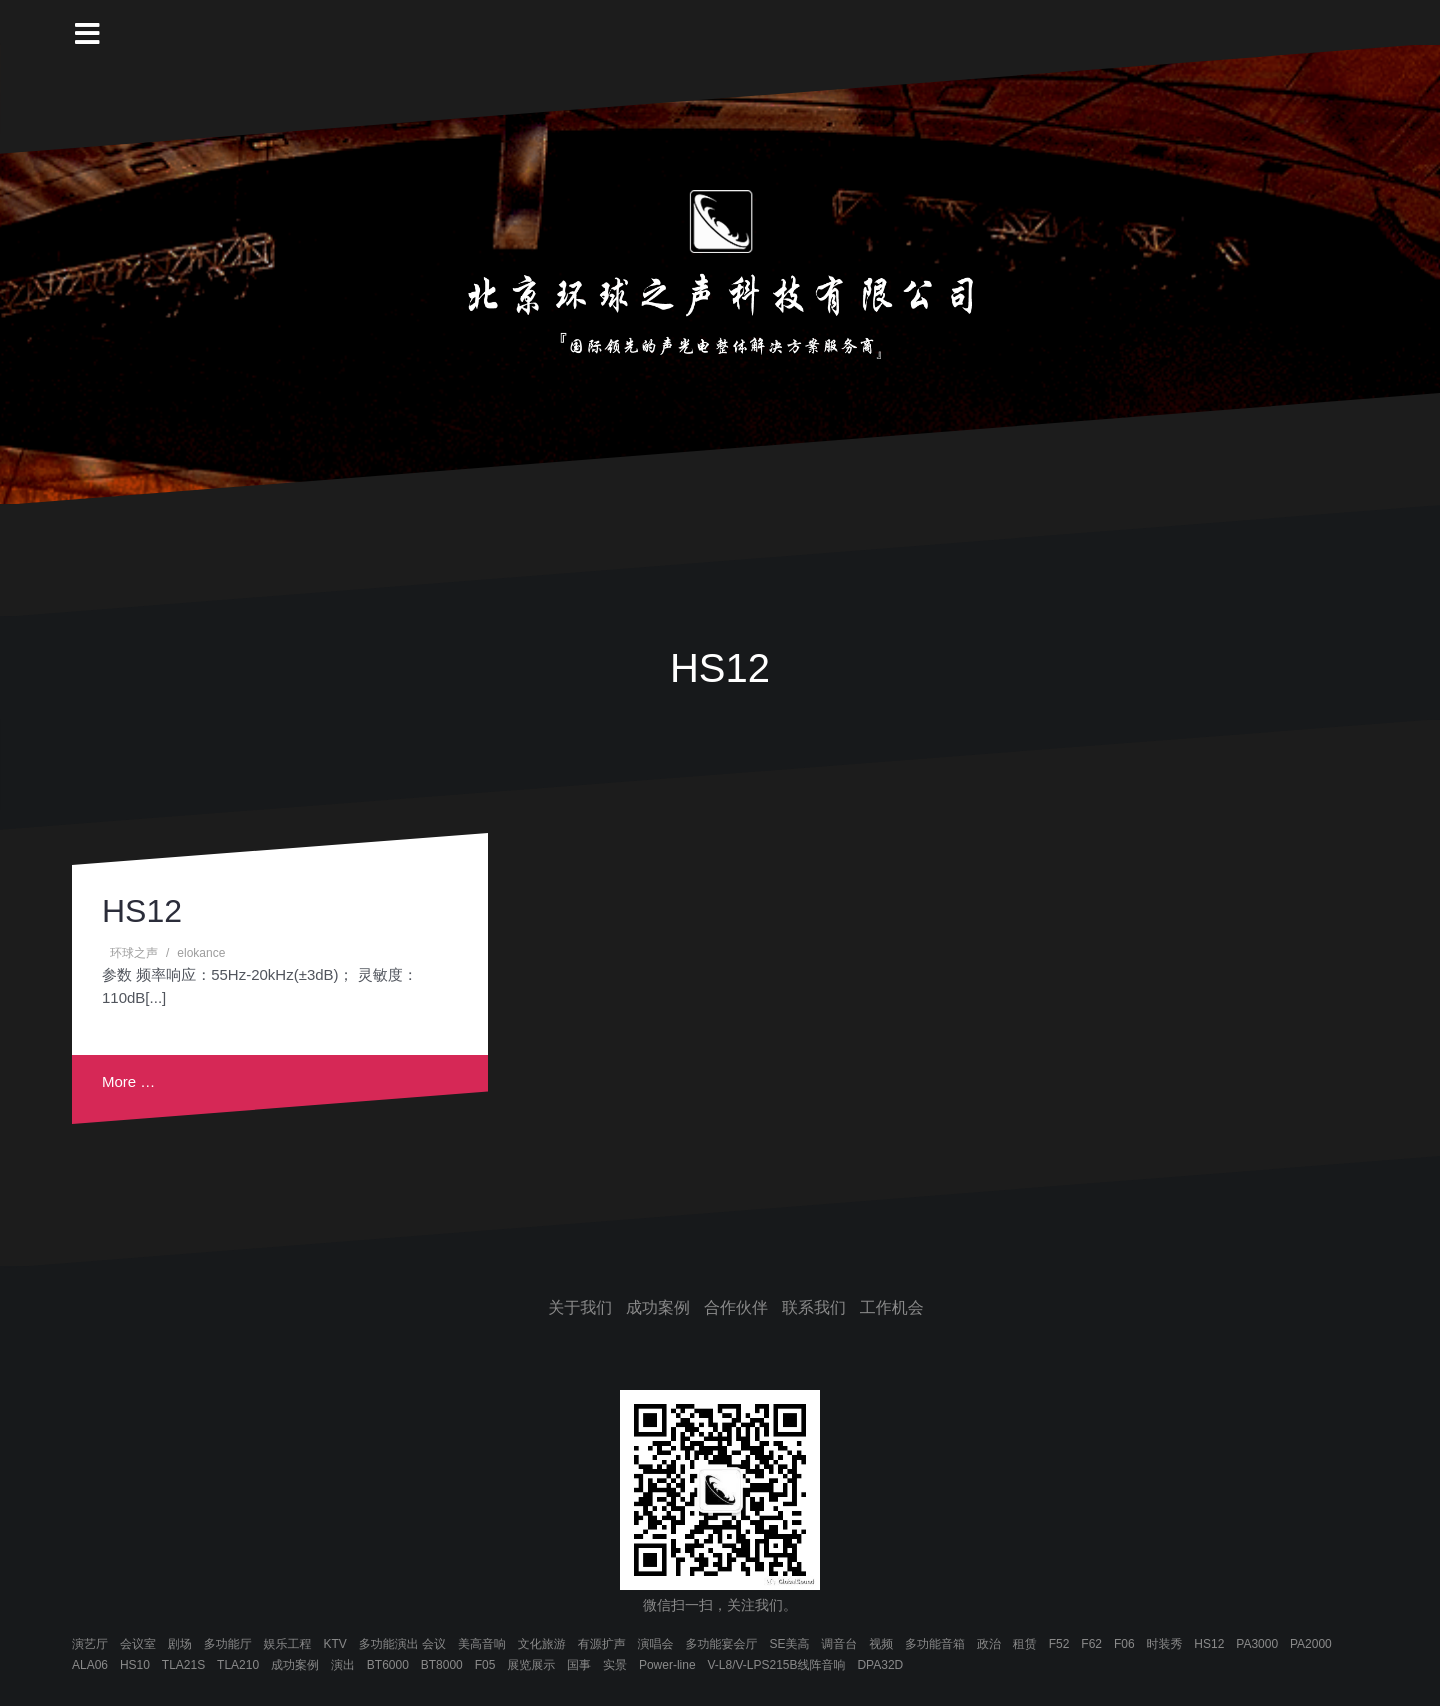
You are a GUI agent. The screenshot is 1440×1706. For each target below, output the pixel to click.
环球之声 (134, 953)
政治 (989, 1644)
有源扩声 (602, 1644)
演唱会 (656, 1644)
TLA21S (183, 1665)
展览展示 (531, 1665)
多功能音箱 (935, 1644)
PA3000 (1257, 1644)
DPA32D (880, 1665)
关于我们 (580, 1307)
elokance (201, 953)
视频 (881, 1644)
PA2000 (1311, 1644)
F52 (1059, 1644)
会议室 (138, 1644)
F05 (485, 1665)
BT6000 (388, 1665)
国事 (579, 1665)
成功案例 (658, 1307)
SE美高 (789, 1644)
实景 (615, 1665)
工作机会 (892, 1307)
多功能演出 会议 (402, 1644)
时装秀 (1164, 1644)
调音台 (839, 1644)
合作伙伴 (736, 1307)
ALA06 (90, 1665)
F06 (1124, 1644)
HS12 (142, 911)
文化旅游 (542, 1644)
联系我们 (814, 1307)
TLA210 (238, 1665)
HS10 (135, 1665)
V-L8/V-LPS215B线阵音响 (776, 1665)
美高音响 (482, 1644)
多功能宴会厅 (721, 1644)
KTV (334, 1644)
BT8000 (442, 1665)
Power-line (667, 1665)
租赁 (1025, 1644)
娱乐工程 (288, 1644)
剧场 (180, 1644)
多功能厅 (228, 1644)
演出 (343, 1665)
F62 (1091, 1644)
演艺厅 (90, 1644)
